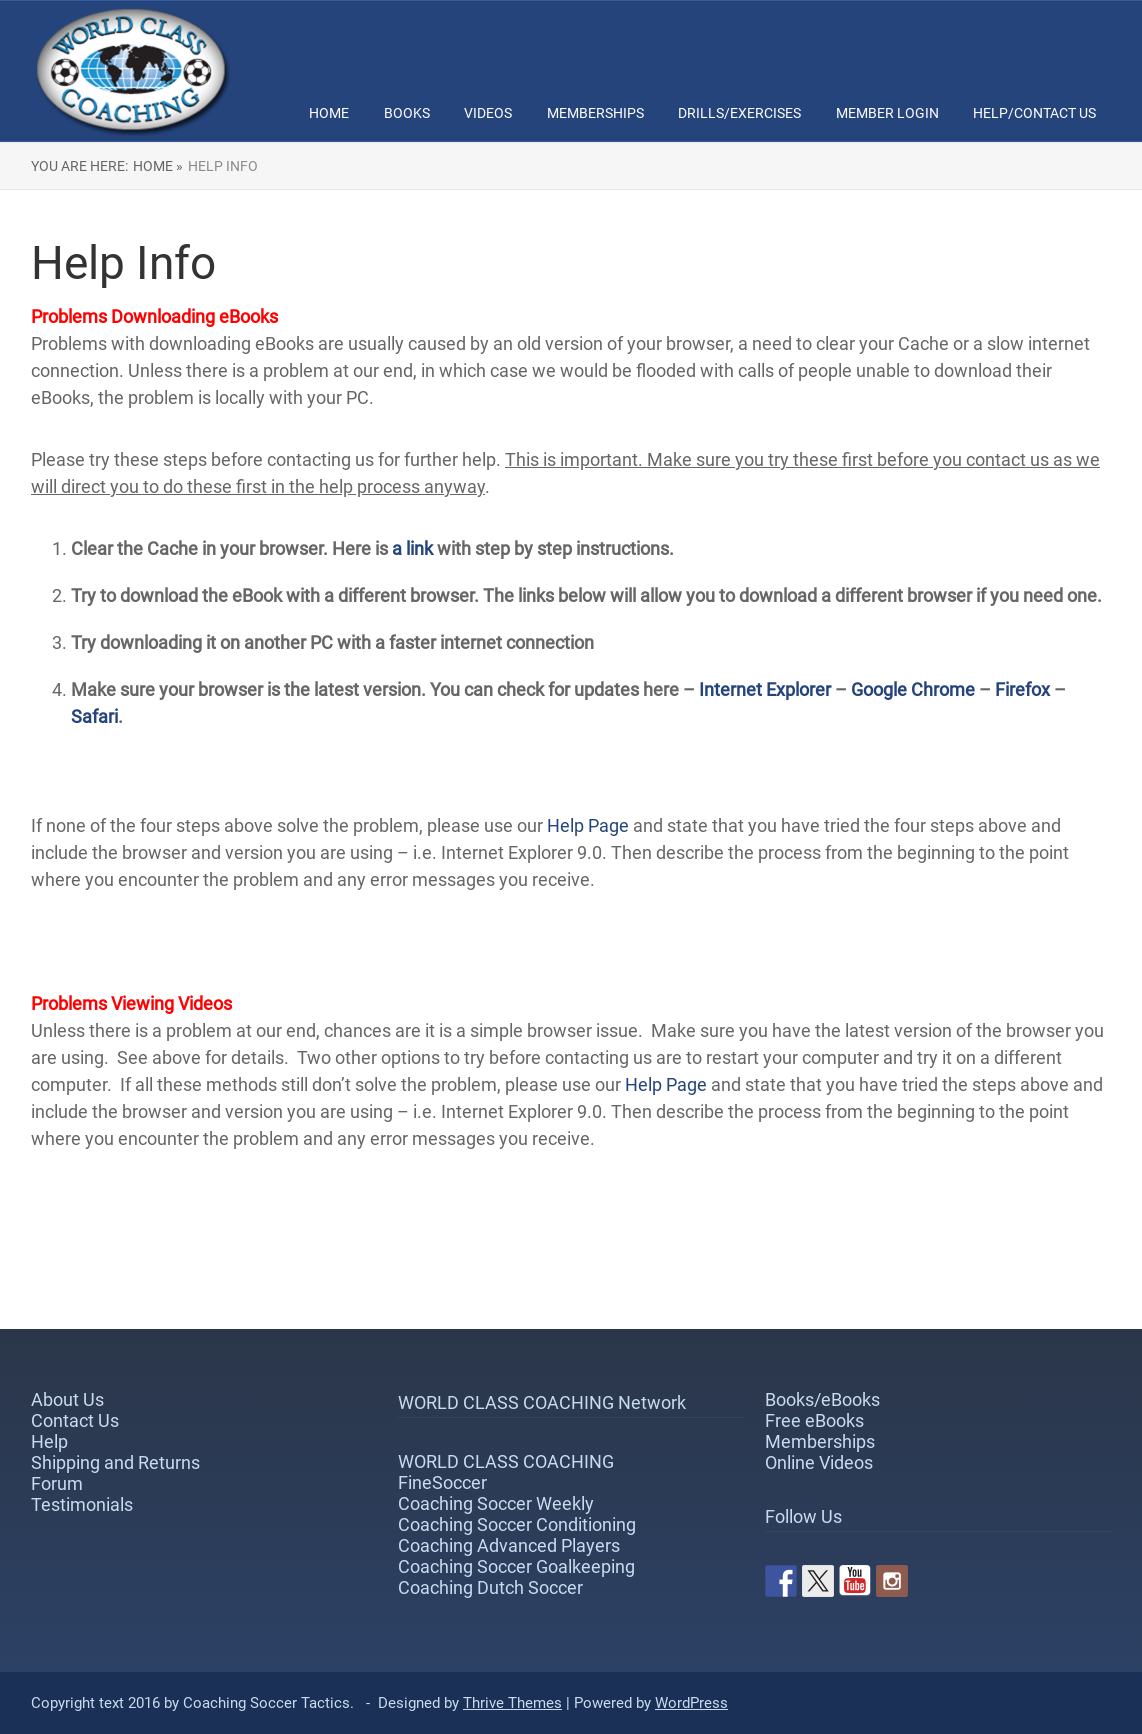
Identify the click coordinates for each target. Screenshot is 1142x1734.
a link (412, 548)
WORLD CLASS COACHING (506, 1461)
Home (329, 113)
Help (49, 1441)
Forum (57, 1483)
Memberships (595, 113)
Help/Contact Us (1034, 113)
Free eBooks (814, 1420)
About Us (67, 1399)
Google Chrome (913, 689)
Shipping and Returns (115, 1462)
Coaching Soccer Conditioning (517, 1524)
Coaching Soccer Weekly (496, 1503)
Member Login (887, 113)
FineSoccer (442, 1482)
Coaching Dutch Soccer (490, 1587)
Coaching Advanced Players (509, 1545)
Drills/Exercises (739, 113)
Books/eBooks (822, 1399)
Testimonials (82, 1504)
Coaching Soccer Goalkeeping (516, 1566)
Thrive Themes (512, 1703)
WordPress (691, 1703)
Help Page (588, 825)
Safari (94, 716)
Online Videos (819, 1462)
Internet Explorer (765, 689)
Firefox (1024, 689)
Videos (488, 113)
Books (407, 113)
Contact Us (75, 1420)
